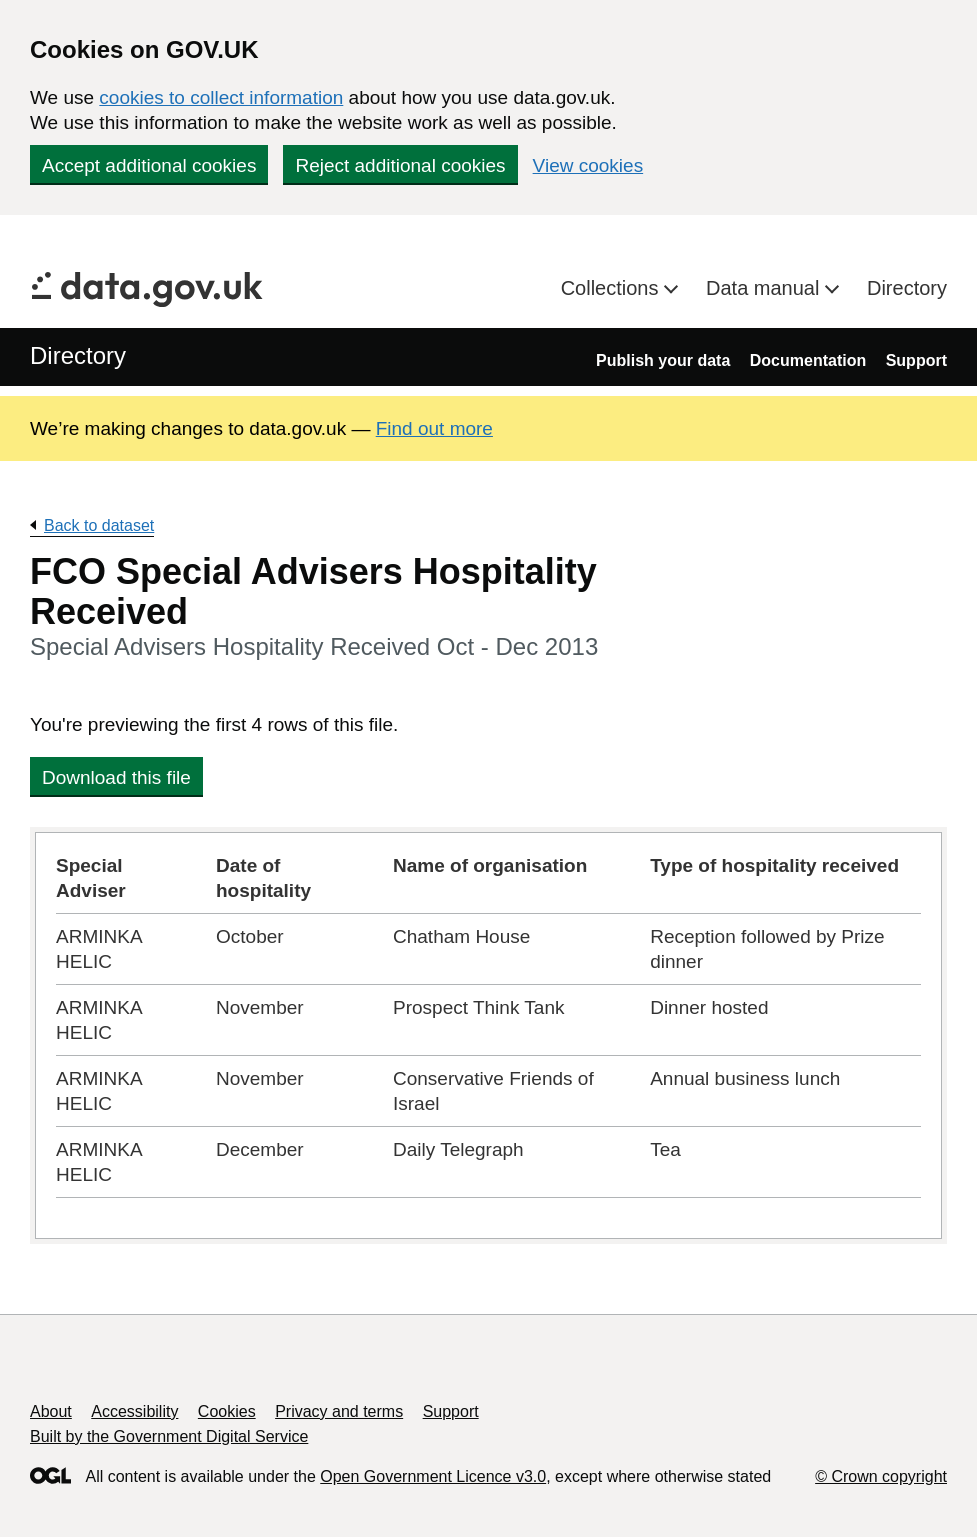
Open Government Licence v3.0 (433, 1476)
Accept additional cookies (149, 165)
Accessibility (134, 1411)
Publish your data (663, 360)
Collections (612, 288)
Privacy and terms (339, 1411)
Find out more (434, 428)
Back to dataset (99, 525)
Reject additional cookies (400, 165)
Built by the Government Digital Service (169, 1436)
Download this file (116, 777)
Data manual (765, 288)
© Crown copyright (881, 1476)
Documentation (808, 360)
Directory (907, 288)
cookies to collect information (221, 97)
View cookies (588, 165)
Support (916, 360)
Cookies (227, 1411)
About (51, 1411)
